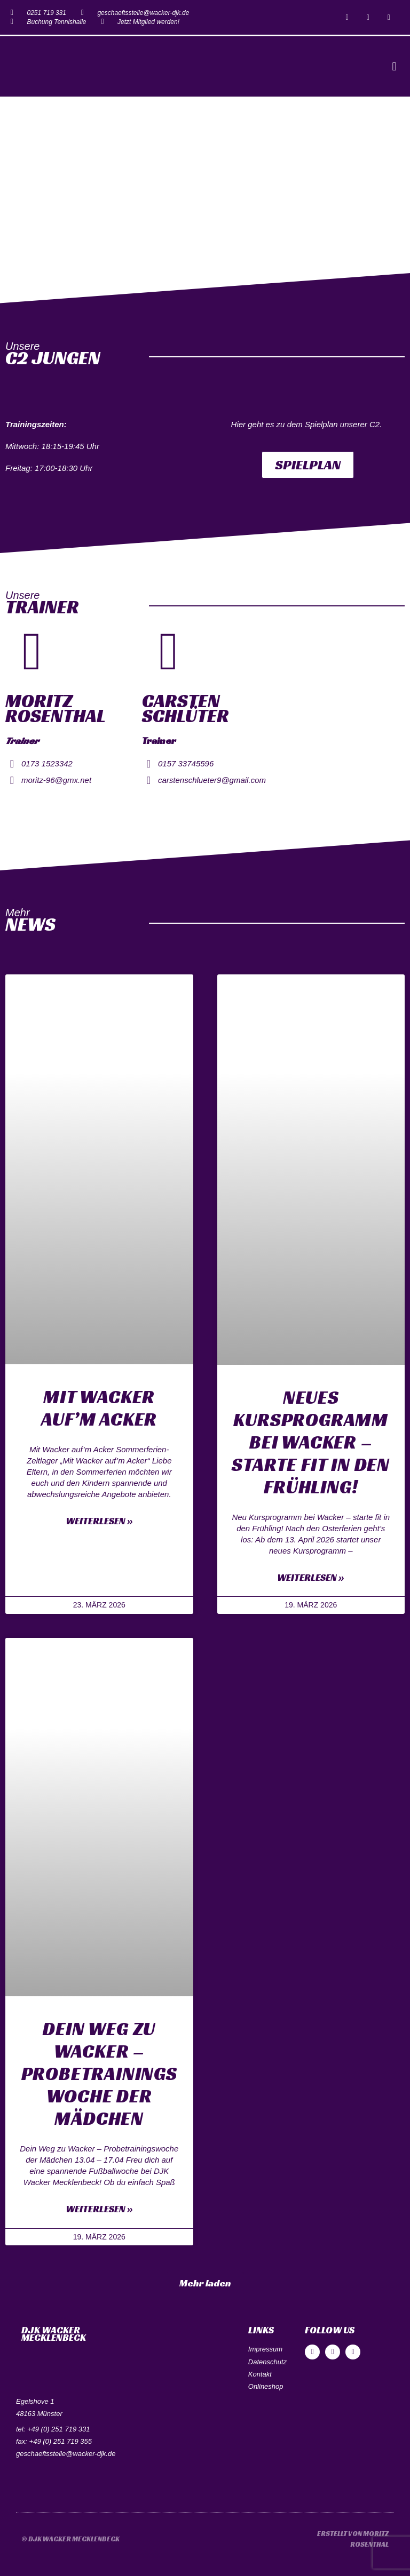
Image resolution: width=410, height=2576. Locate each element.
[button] (394, 66)
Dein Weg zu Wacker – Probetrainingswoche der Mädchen (99, 2073)
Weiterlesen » (99, 1521)
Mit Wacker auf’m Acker (99, 1408)
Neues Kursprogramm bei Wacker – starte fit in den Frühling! (311, 1442)
